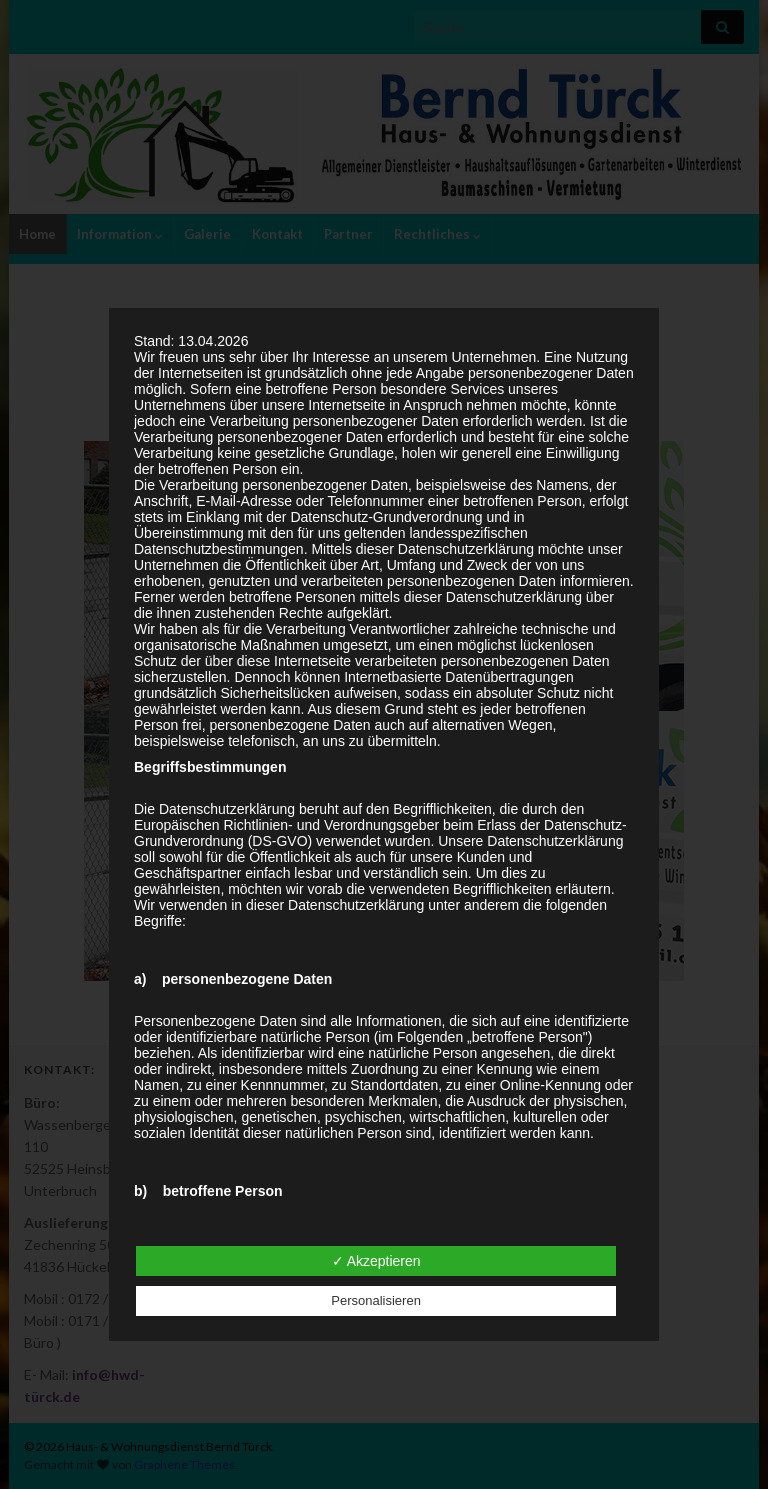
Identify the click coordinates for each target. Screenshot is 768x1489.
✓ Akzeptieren (376, 1261)
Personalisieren (376, 1300)
